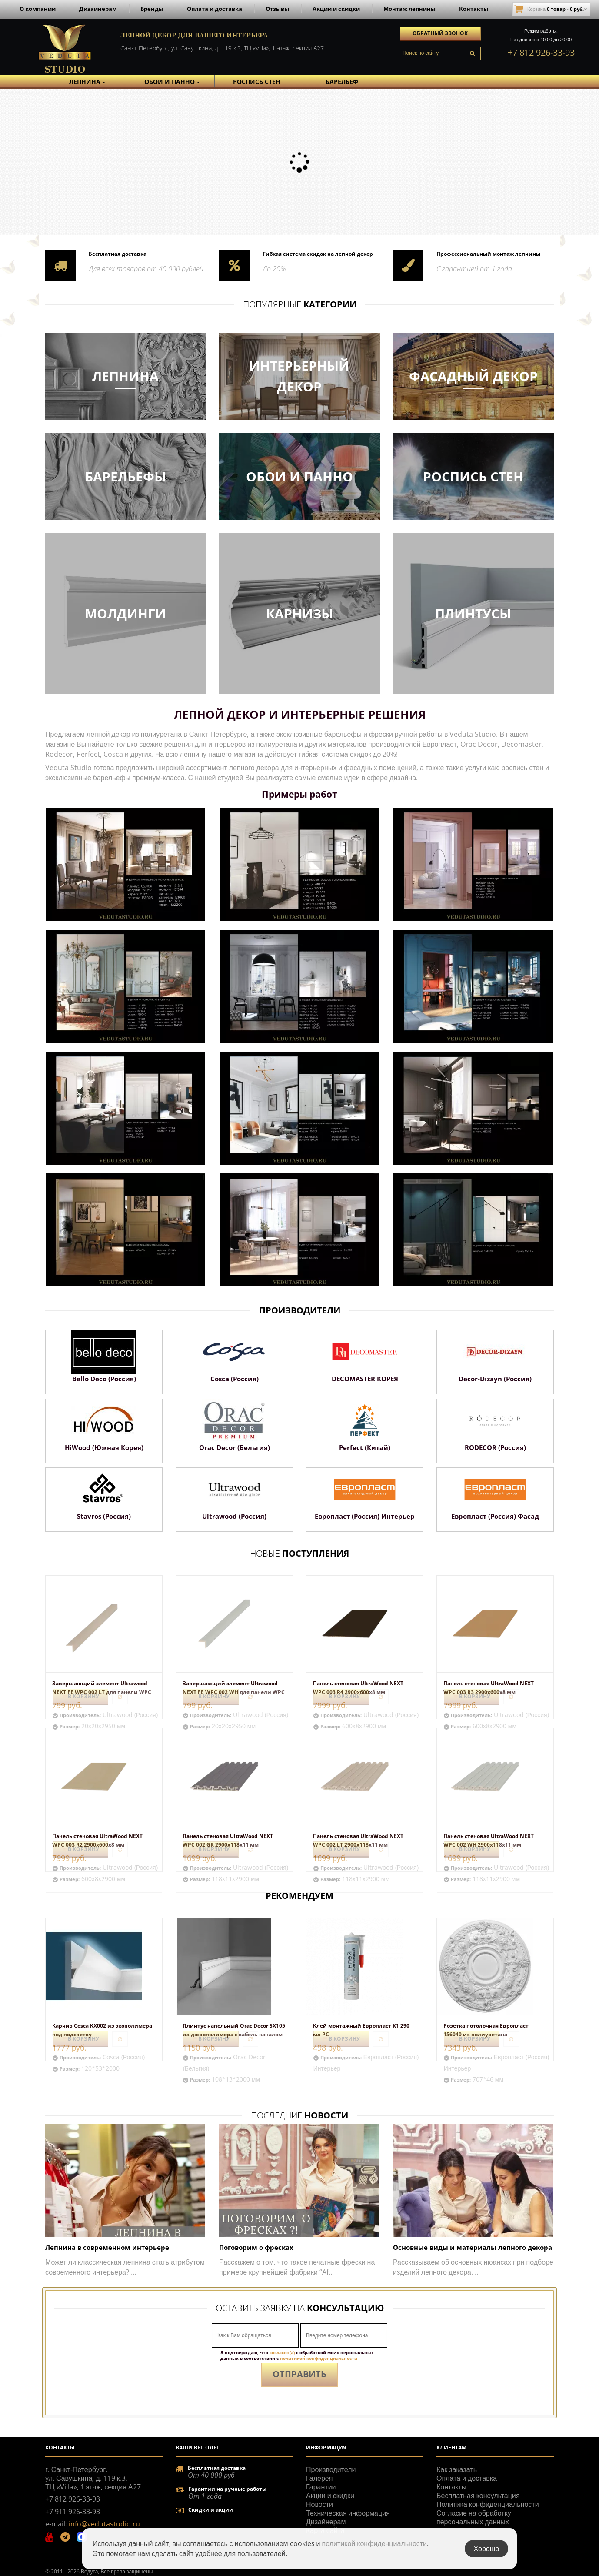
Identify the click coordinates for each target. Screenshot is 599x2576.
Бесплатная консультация (477, 2495)
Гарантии (321, 2487)
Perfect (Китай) (364, 1447)
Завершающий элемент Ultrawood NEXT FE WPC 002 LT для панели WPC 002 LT (101, 1692)
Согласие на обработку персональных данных (473, 2517)
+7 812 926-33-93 (541, 52)
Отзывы (277, 9)
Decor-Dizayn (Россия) (495, 1378)
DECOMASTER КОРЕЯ (365, 1378)
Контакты (473, 9)
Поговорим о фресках (256, 2247)
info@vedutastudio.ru (104, 2524)
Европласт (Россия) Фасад (495, 1516)
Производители (331, 2469)
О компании (38, 9)
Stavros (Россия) (104, 1516)
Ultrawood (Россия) (234, 1516)
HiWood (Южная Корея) (104, 1447)
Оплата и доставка (214, 9)
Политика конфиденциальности (487, 2504)
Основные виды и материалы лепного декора (472, 2247)
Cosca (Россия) (234, 1378)
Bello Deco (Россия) (104, 1378)
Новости (319, 2504)
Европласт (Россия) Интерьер (365, 1516)
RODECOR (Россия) (495, 1447)
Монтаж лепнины (409, 9)
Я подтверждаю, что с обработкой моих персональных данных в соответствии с (297, 2355)
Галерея (319, 2478)
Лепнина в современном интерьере (107, 2247)
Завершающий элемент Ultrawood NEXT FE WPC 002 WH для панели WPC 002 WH (234, 1692)
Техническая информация (348, 2513)
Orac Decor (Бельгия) (234, 1447)
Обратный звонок (440, 33)
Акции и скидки (336, 9)
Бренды (151, 9)
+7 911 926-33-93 (72, 2511)
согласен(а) (282, 2352)
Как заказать (456, 2469)
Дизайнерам (98, 9)
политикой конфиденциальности (318, 2358)
